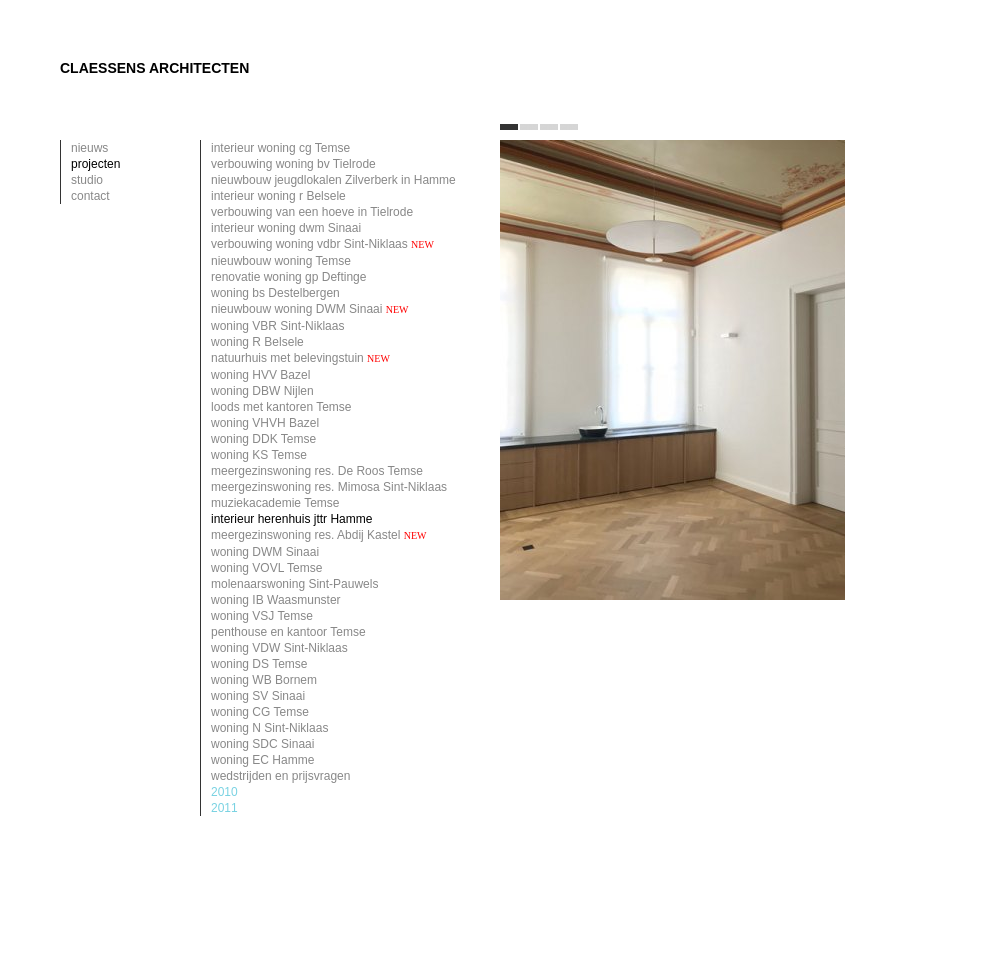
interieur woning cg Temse (280, 148)
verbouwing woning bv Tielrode (293, 164)
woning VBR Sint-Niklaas (277, 326)
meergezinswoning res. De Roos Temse (317, 471)
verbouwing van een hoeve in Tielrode (312, 212)
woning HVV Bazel (260, 375)
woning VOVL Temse (266, 568)
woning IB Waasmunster (276, 600)
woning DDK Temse (263, 439)
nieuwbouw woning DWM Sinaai (310, 309)
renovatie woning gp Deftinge (288, 277)
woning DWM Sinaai (265, 552)
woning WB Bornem (264, 680)
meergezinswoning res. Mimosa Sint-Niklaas (329, 487)
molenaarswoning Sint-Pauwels (294, 584)
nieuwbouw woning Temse (281, 261)
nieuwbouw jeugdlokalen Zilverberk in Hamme (333, 180)
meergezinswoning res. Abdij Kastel (319, 535)
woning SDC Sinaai (262, 744)
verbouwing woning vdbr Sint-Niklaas (322, 244)
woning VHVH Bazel (265, 423)
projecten (95, 164)
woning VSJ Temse (262, 616)
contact (90, 196)
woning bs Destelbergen (275, 293)
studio (87, 180)
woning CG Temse (260, 712)
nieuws (89, 148)
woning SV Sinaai (258, 696)
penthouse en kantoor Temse (288, 632)
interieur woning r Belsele (278, 196)
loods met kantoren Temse (281, 407)
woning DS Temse (259, 664)
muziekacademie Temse (275, 503)
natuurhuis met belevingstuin (300, 358)
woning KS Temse (259, 455)
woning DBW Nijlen (262, 391)
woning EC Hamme (262, 760)
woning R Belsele (257, 342)
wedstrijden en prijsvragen (280, 776)
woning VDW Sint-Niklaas (279, 648)
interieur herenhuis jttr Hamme (291, 519)
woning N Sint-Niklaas (269, 728)
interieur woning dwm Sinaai (286, 228)
